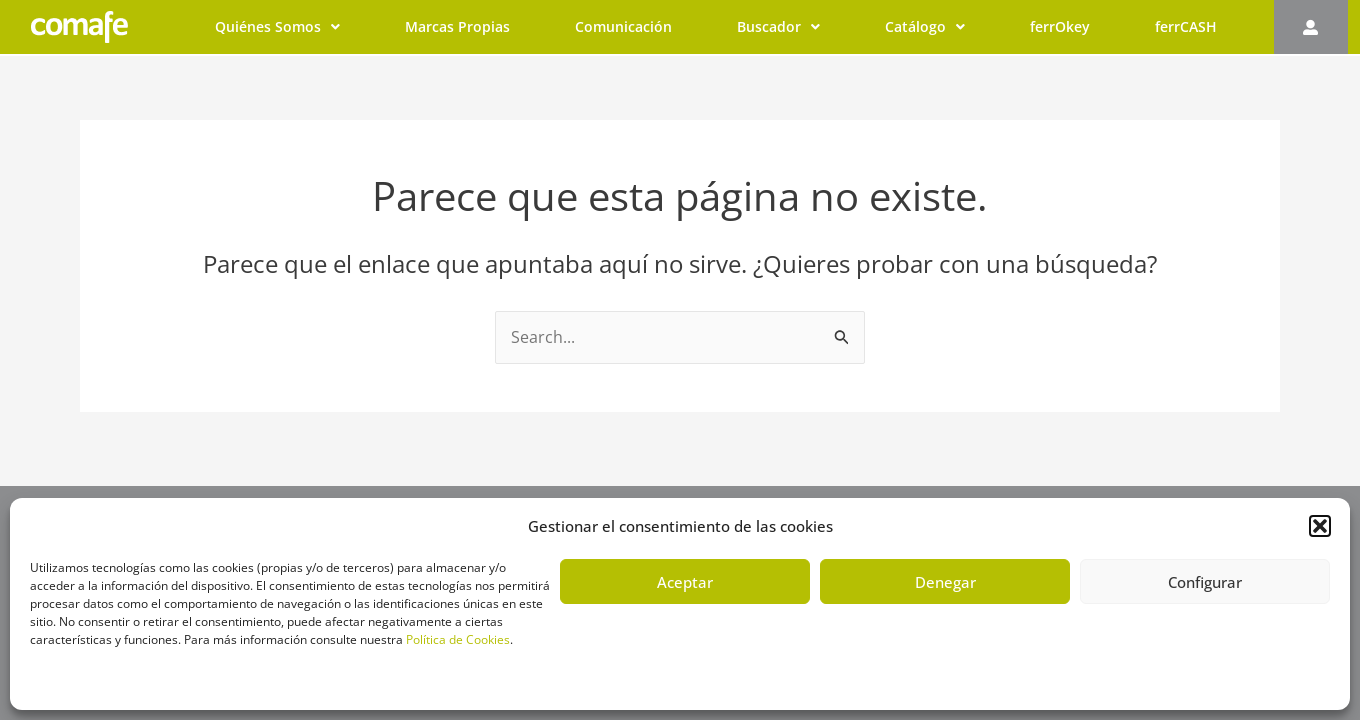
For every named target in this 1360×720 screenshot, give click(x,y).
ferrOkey (1060, 26)
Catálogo (925, 27)
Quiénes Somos (277, 27)
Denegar (945, 582)
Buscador (778, 27)
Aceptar (685, 582)
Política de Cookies (458, 639)
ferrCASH (1186, 26)
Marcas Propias (457, 26)
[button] (1320, 526)
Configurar (1205, 582)
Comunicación (623, 26)
